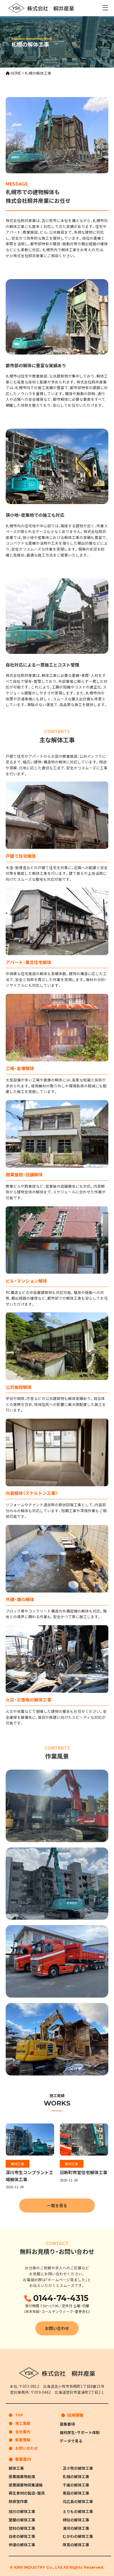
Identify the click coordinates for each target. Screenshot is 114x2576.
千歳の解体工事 (76, 2485)
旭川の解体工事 (22, 2511)
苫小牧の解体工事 (78, 2468)
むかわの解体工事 (78, 2536)
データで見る (71, 2440)
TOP (19, 2415)
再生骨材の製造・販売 (27, 2493)
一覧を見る (57, 2205)
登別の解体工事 (22, 2528)
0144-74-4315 (60, 2298)
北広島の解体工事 (78, 2501)
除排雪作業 (18, 2501)
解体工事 (17, 2163)
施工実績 (22, 2423)
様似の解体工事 (76, 2519)
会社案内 (22, 2431)
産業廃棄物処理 (22, 2476)
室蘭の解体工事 (22, 2519)
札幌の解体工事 (76, 2476)
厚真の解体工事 (76, 2544)
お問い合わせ (57, 2328)
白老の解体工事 (22, 2536)
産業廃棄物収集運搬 (26, 2485)
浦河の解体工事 (76, 2528)
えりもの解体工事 (78, 2511)
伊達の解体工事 (22, 2544)
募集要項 (67, 2424)
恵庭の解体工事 (76, 2493)
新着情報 (22, 2439)
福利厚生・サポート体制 (80, 2432)
